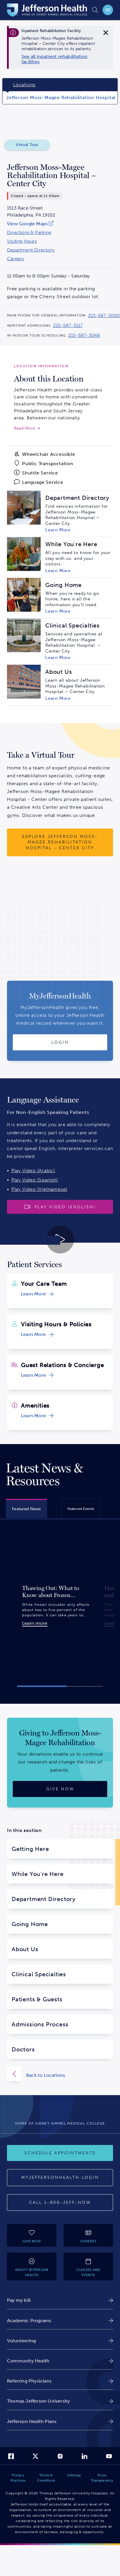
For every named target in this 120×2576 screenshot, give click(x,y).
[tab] (26, 1508)
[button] (42, 1686)
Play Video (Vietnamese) (39, 1189)
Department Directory (31, 250)
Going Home (30, 1924)
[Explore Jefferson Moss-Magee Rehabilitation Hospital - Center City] (60, 842)
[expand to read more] (27, 428)
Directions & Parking (29, 232)
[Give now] (60, 1789)
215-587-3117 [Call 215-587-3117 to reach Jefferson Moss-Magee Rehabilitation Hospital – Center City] (68, 325)
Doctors (23, 2049)
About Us (25, 1949)
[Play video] (60, 1207)
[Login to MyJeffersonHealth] (60, 1042)
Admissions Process (40, 2024)
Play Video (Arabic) (33, 1170)
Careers (15, 258)
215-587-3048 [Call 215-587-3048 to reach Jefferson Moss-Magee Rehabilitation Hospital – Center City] (84, 335)
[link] (61, 59)
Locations (24, 84)
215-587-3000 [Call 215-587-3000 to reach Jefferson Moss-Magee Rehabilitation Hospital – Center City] (104, 315)
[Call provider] (60, 2202)
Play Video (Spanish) (34, 1180)
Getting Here (30, 1848)
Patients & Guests (37, 1999)
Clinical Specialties (39, 1974)
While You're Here (38, 1873)
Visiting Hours (22, 241)
